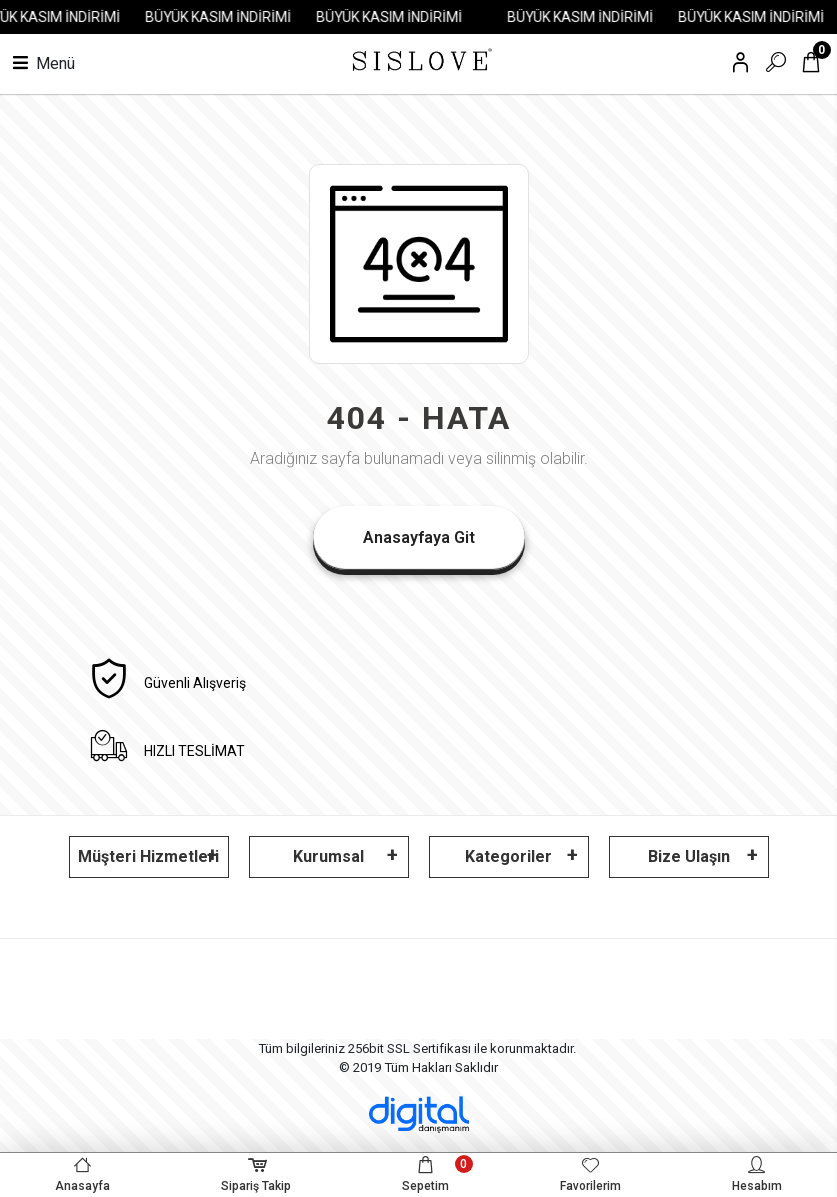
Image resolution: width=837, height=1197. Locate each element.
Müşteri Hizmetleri (148, 856)
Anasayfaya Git (419, 537)
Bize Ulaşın (689, 856)
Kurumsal (328, 856)
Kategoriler (508, 856)
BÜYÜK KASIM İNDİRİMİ (226, 17)
